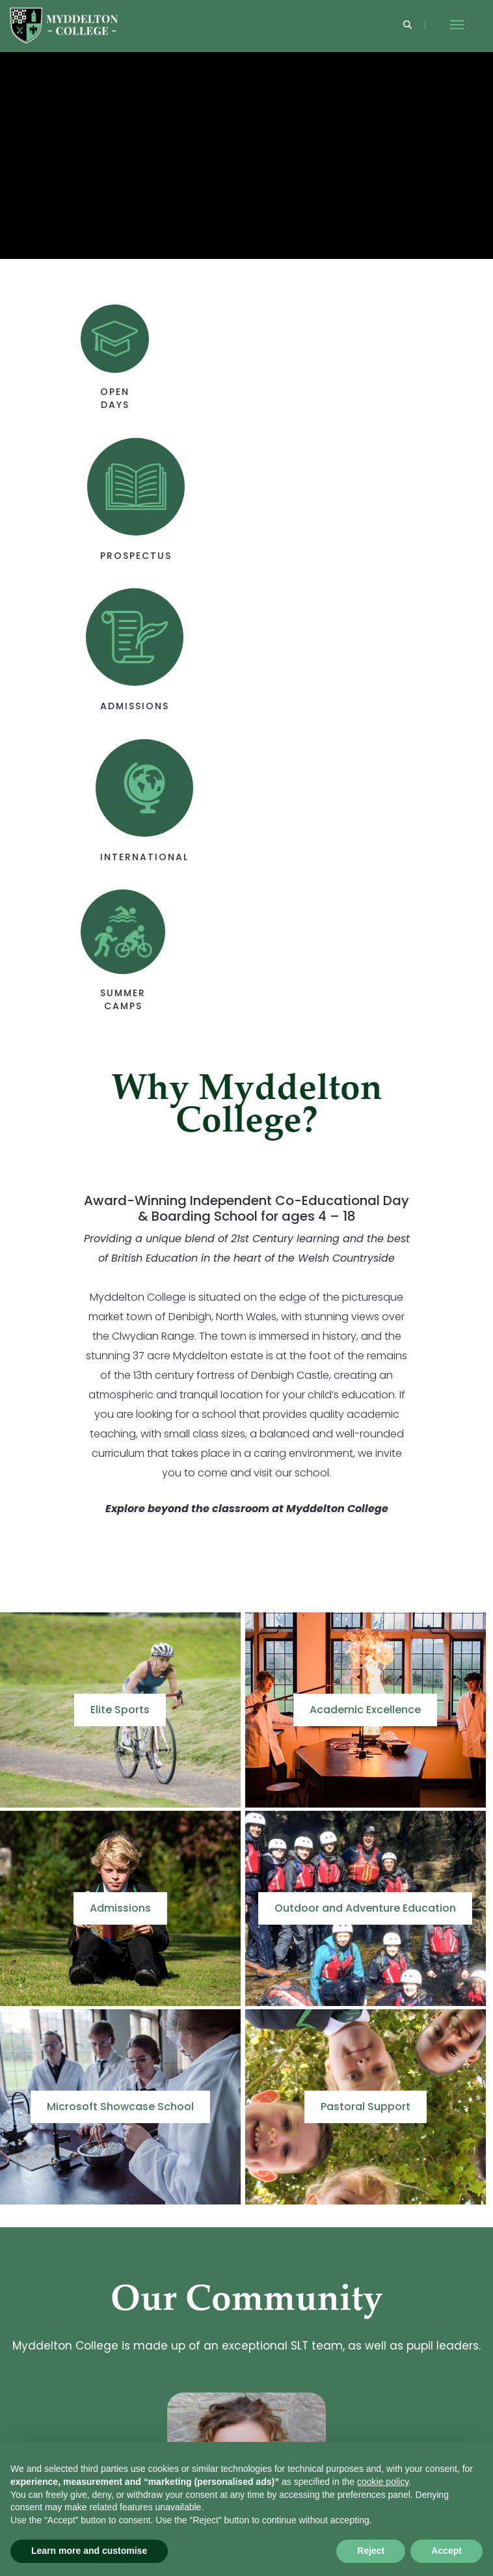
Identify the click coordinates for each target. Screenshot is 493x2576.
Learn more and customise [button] (89, 2550)
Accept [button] (446, 2550)
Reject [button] (370, 2550)
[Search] (407, 25)
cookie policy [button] (382, 2481)
